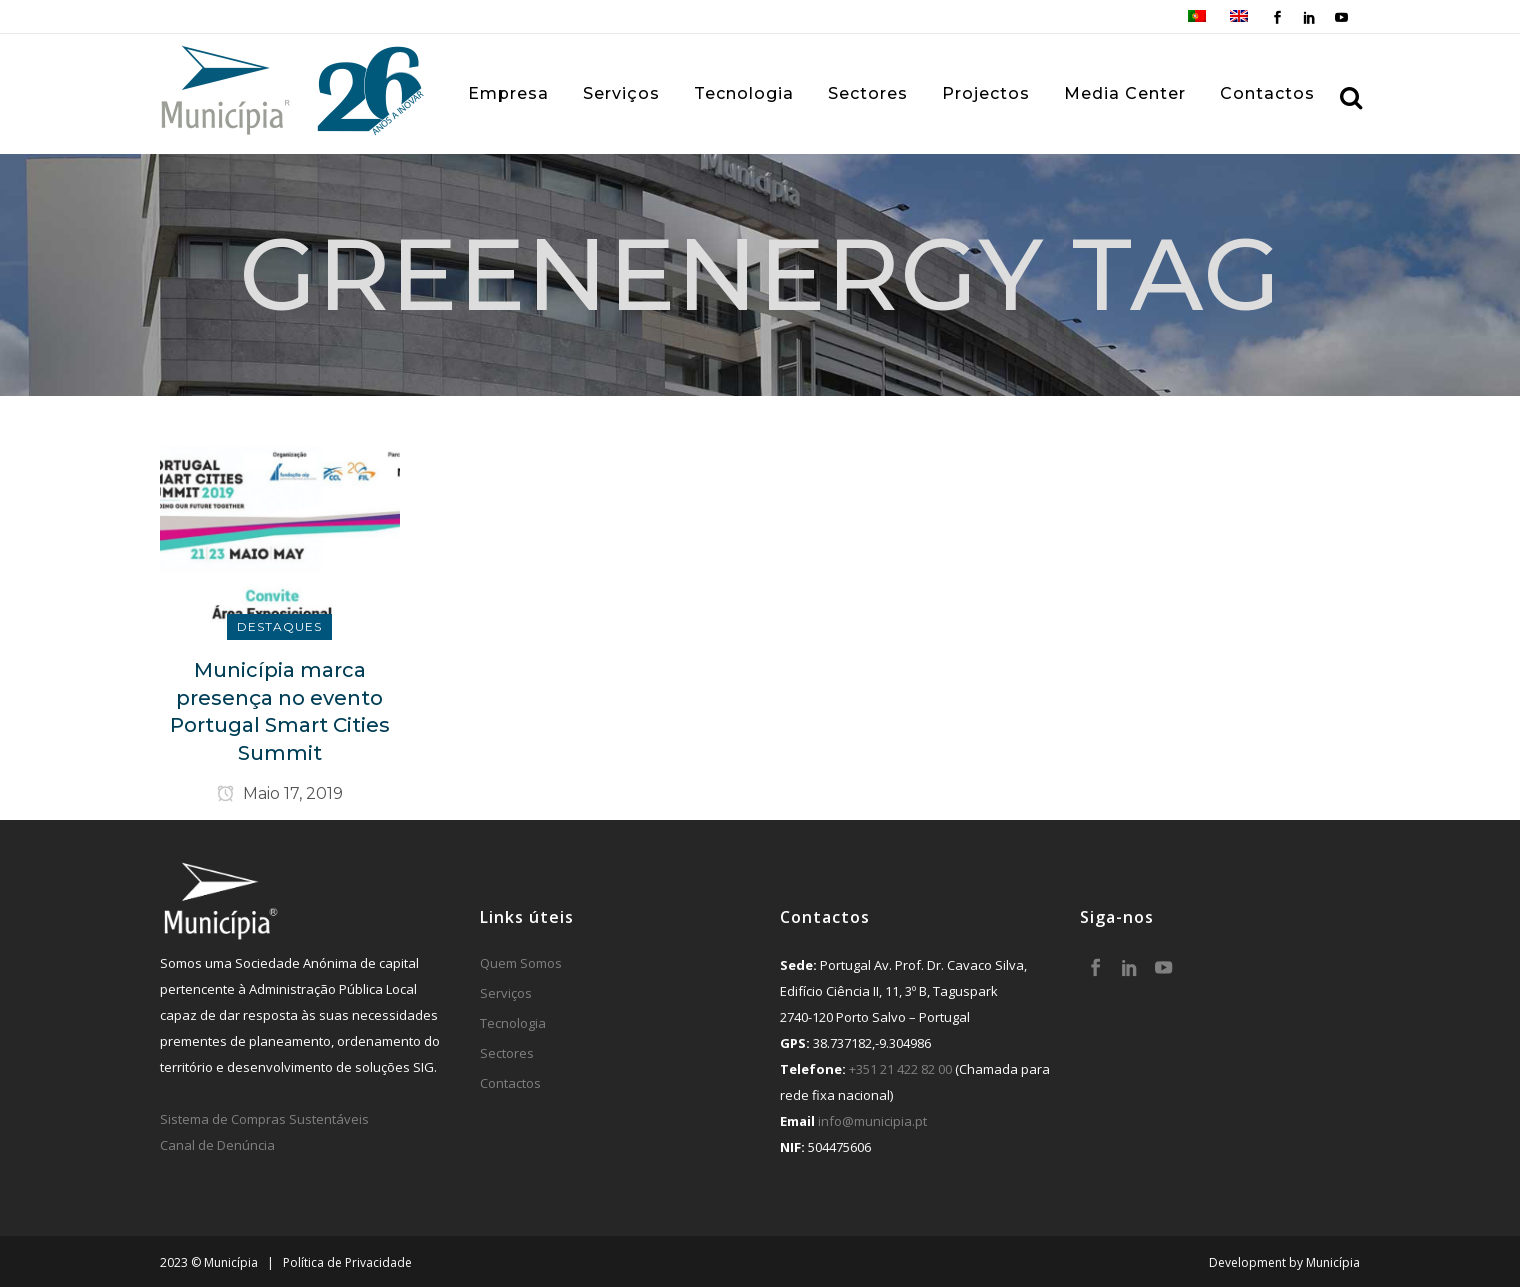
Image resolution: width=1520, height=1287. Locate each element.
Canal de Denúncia (217, 1145)
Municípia (1333, 1262)
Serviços (506, 993)
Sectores (507, 1053)
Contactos (510, 1083)
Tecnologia (513, 1023)
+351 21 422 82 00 (900, 1069)
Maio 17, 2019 (280, 793)
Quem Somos (521, 963)
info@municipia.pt (872, 1121)
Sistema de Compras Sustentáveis (264, 1119)
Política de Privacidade (347, 1262)
